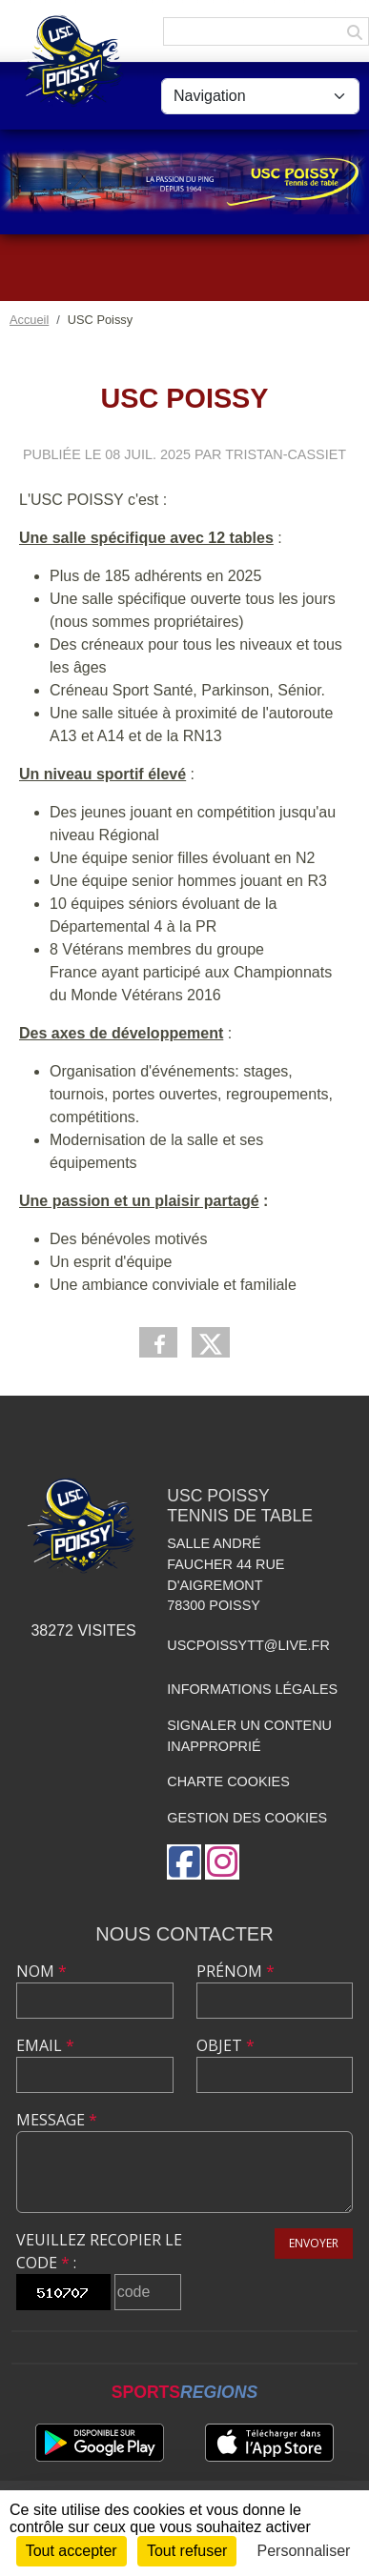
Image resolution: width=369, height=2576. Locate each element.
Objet (225, 2045)
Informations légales (252, 1689)
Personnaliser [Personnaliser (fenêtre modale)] (304, 2551)
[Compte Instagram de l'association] (222, 1862)
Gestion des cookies (247, 1817)
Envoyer (313, 2243)
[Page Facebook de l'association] (184, 1862)
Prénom (235, 1971)
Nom (41, 1971)
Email (45, 2045)
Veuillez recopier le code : (99, 2251)
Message (56, 2119)
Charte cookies (228, 1781)
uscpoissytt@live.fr (248, 1645)
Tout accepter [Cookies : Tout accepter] (71, 2551)
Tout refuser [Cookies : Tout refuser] (187, 2551)
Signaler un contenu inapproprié (249, 1736)
